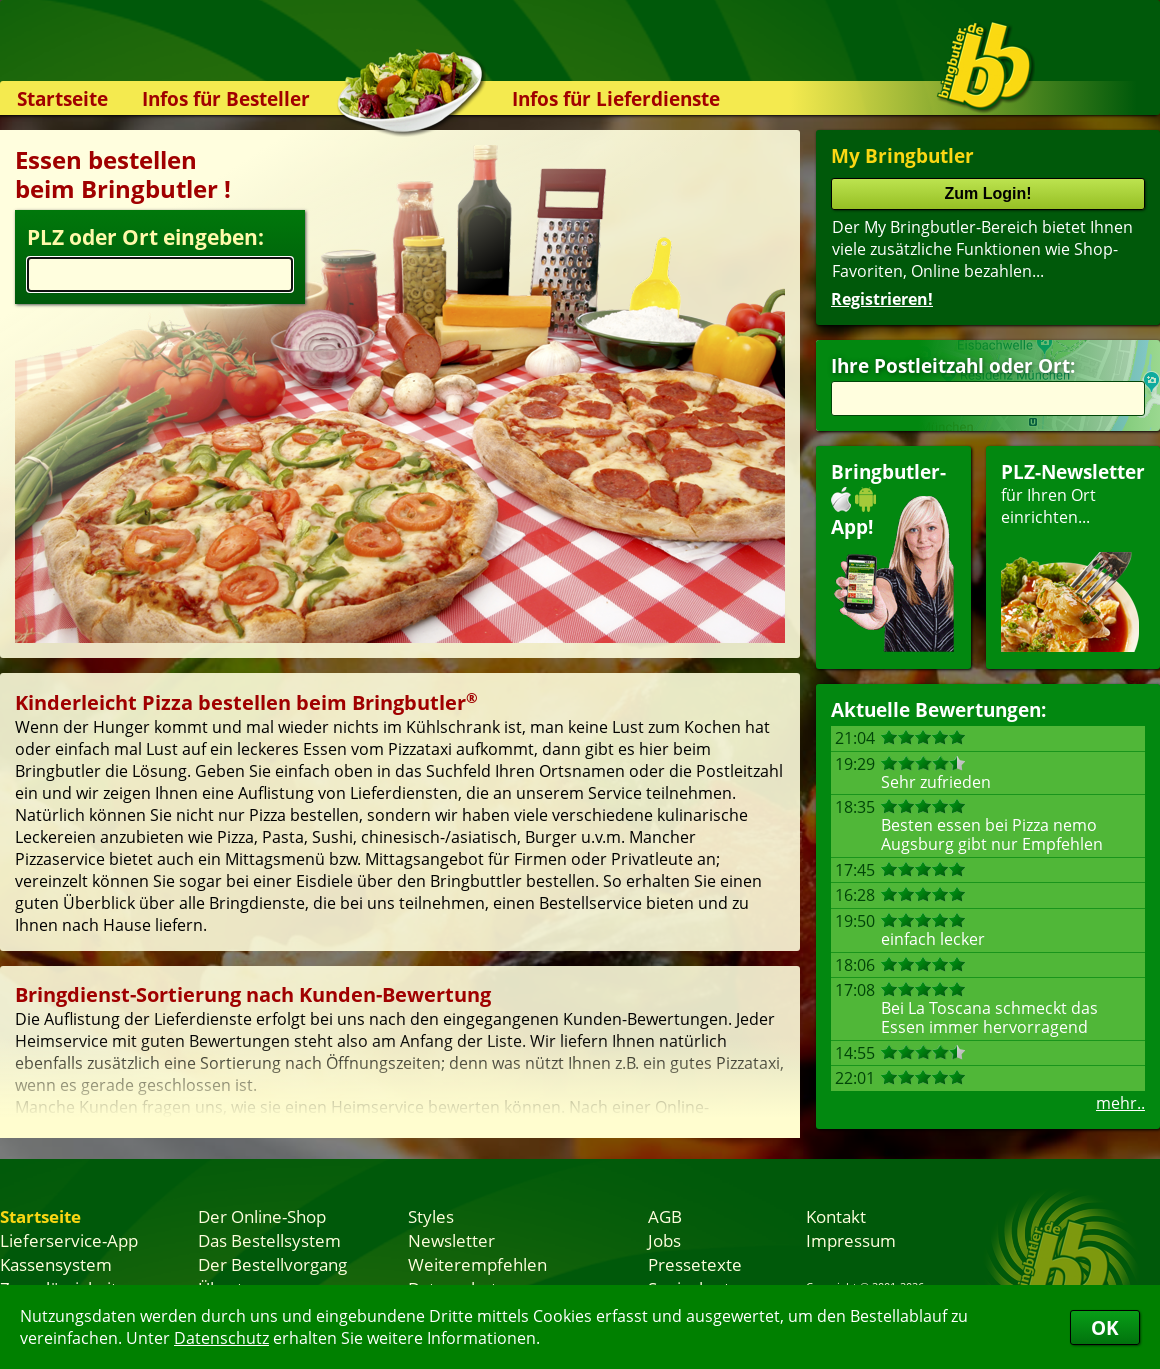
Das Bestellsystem (269, 1240)
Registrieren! (882, 299)
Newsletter (451, 1240)
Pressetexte (695, 1264)
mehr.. (1120, 1103)
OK (1105, 1327)
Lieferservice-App (69, 1240)
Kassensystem (56, 1264)
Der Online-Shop (262, 1216)
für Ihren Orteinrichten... (1073, 555)
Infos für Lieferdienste (616, 98)
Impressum (851, 1240)
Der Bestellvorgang (272, 1264)
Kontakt (836, 1216)
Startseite (62, 98)
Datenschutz (221, 1338)
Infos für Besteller (226, 98)
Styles (431, 1216)
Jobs (664, 1240)
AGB (665, 1216)
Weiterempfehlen (477, 1264)
